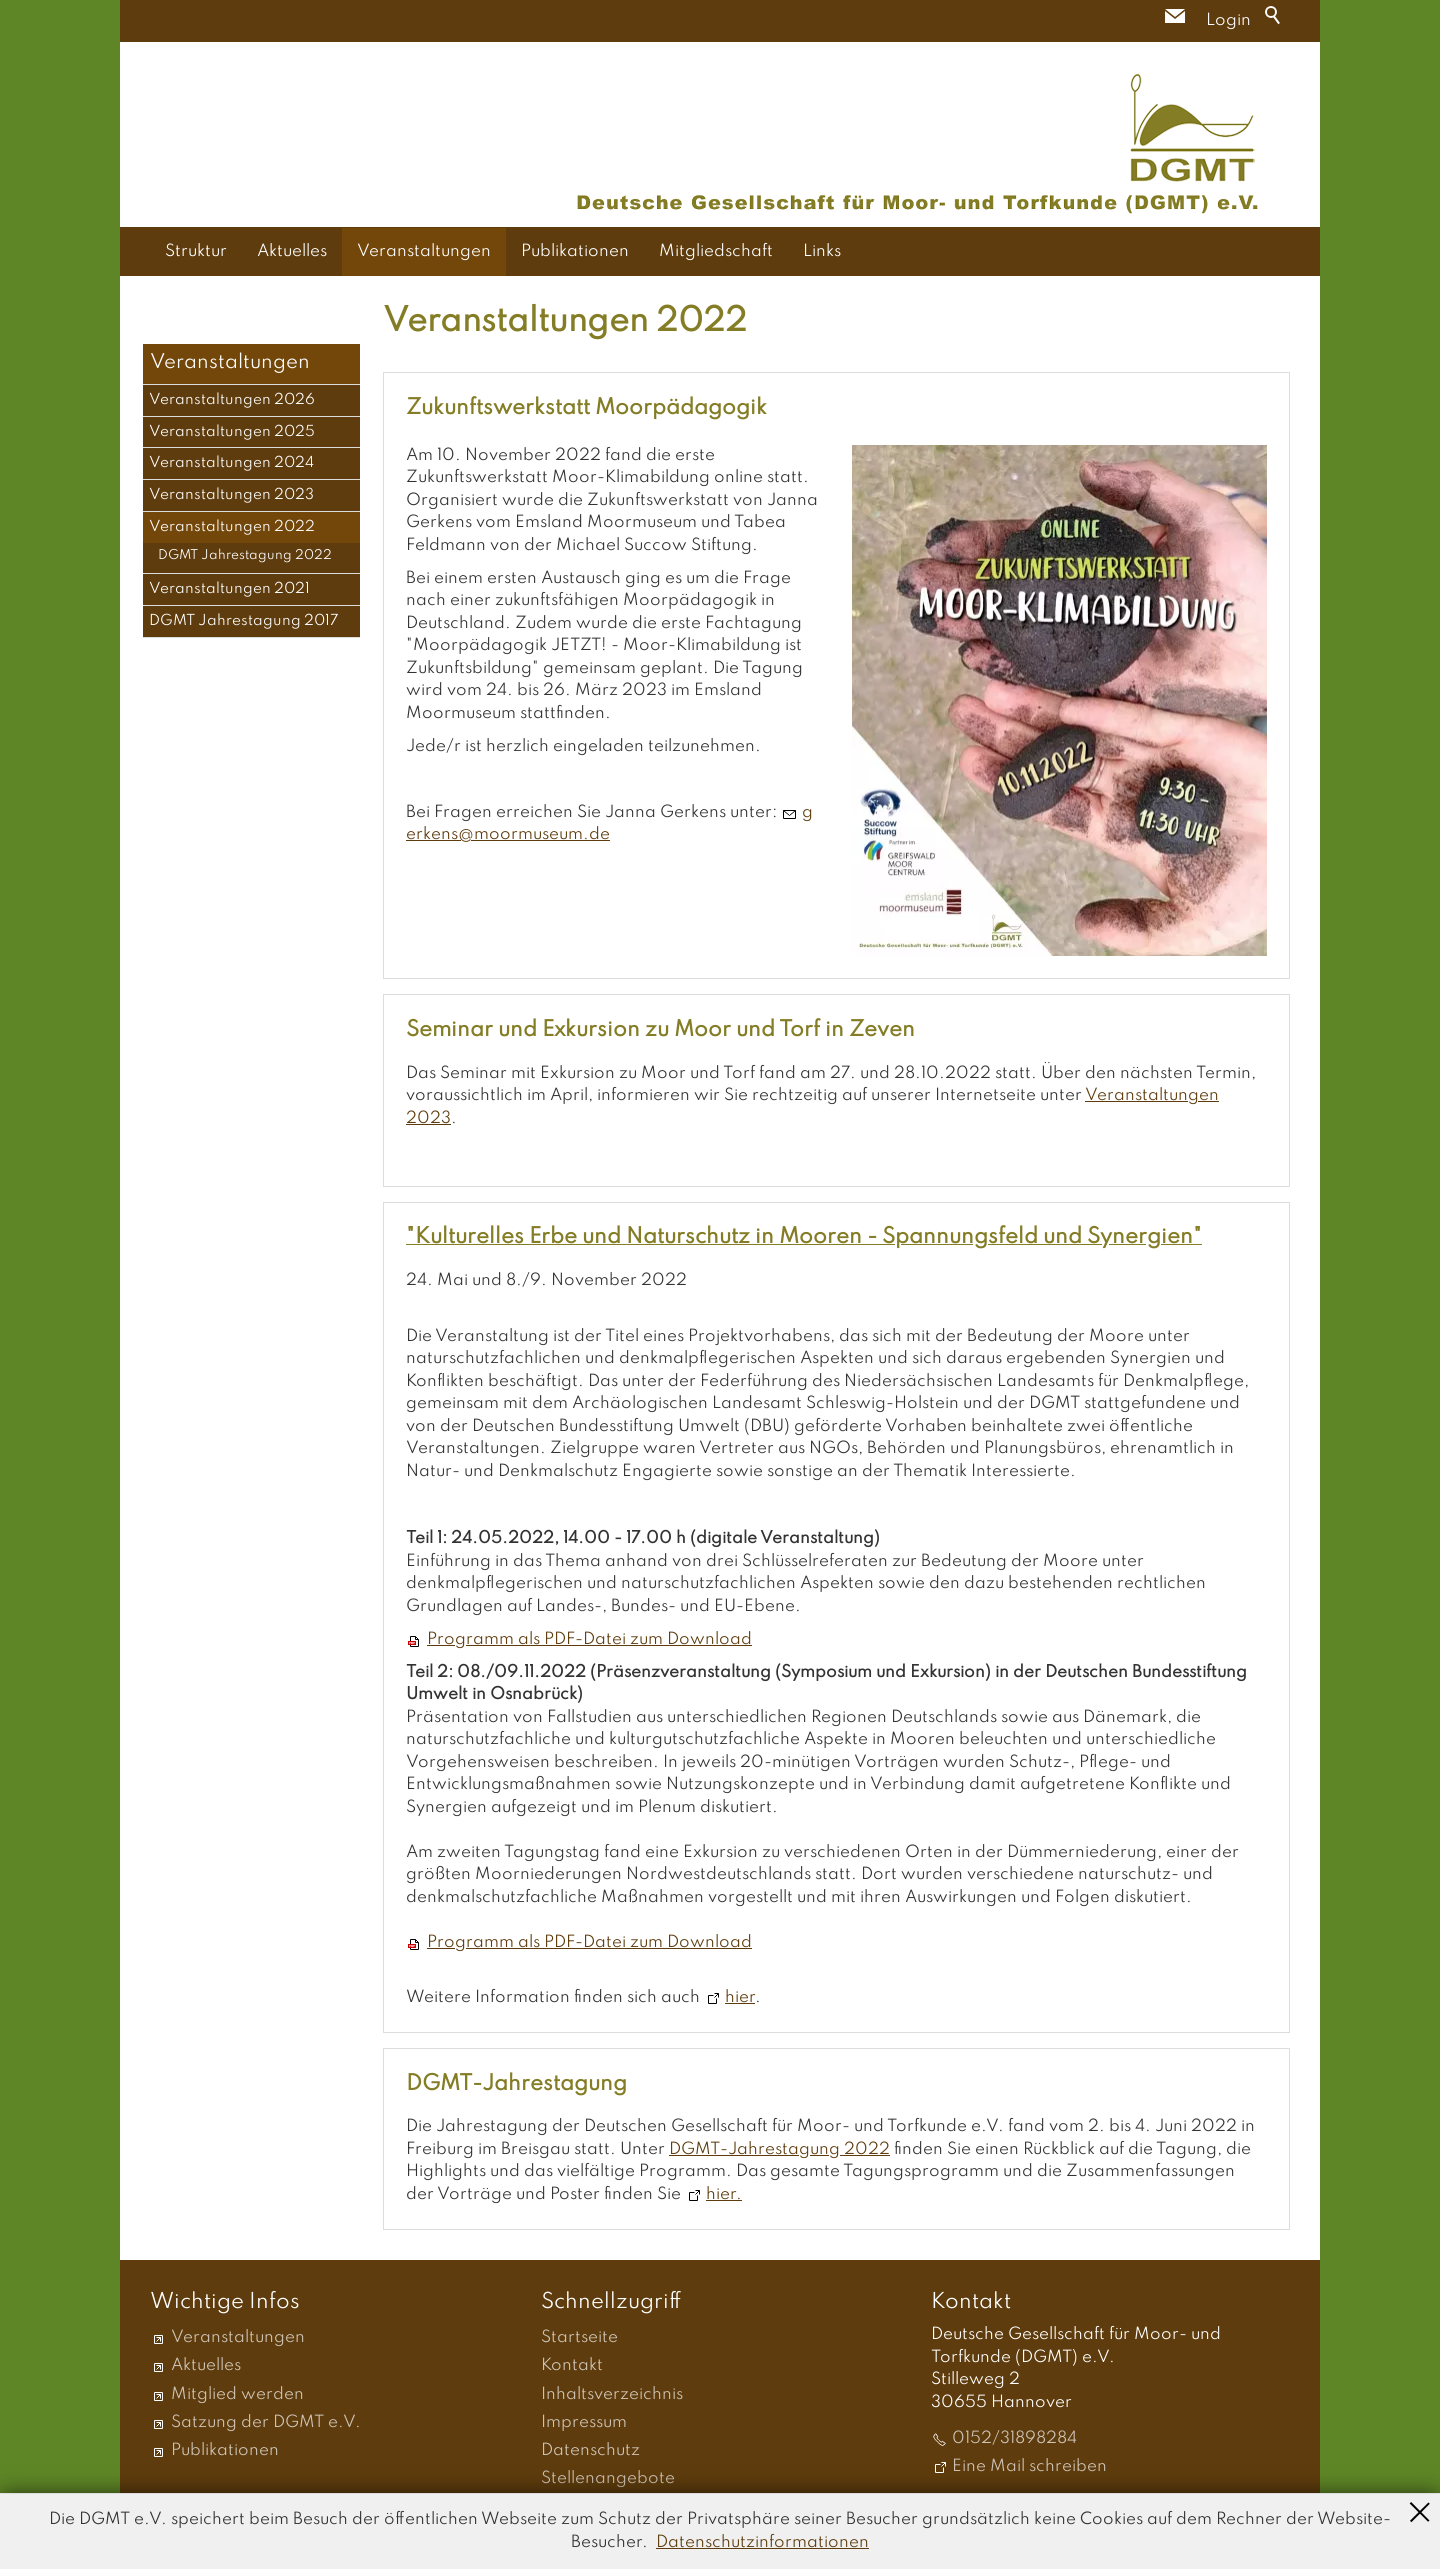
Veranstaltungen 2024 (231, 463)
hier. (724, 2194)
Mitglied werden (237, 2394)
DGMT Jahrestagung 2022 (245, 555)
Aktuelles (292, 251)
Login (1228, 20)
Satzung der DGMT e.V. (266, 2422)
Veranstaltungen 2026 (232, 400)
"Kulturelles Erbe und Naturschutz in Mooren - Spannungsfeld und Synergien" (804, 1237)
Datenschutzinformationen (762, 2542)
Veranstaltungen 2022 (232, 527)
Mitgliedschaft (716, 251)
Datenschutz (590, 2450)
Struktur (196, 251)
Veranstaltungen (424, 251)
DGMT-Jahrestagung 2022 (779, 2149)
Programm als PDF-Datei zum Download (589, 1639)
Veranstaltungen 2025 (232, 432)
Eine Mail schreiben (1029, 2466)
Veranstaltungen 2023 (231, 495)
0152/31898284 (1014, 2438)
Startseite (579, 2337)
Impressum (584, 2422)
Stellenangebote (608, 2478)
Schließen (1420, 2510)
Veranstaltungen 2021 (229, 589)
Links (822, 251)
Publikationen (575, 251)
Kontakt (572, 2365)
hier (740, 1997)
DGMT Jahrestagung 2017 (244, 621)
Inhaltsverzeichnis (612, 2394)
